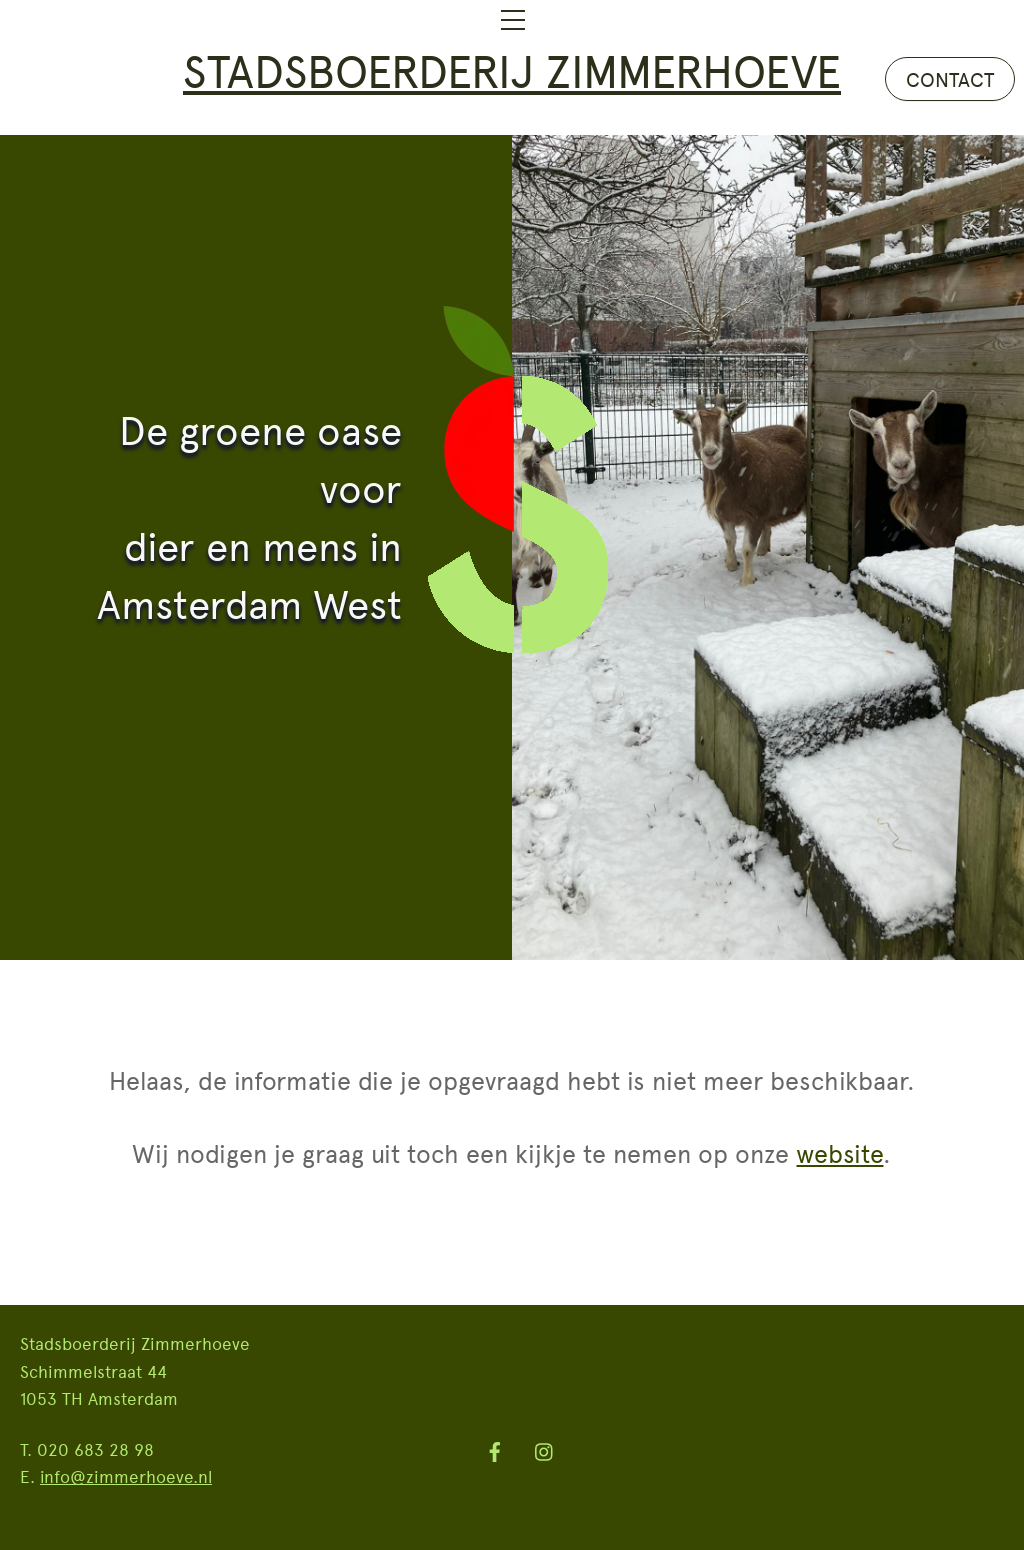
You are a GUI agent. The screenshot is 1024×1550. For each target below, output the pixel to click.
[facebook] (495, 1447)
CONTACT (950, 79)
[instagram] (545, 1447)
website (839, 1152)
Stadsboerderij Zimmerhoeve (512, 69)
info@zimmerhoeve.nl (126, 1476)
